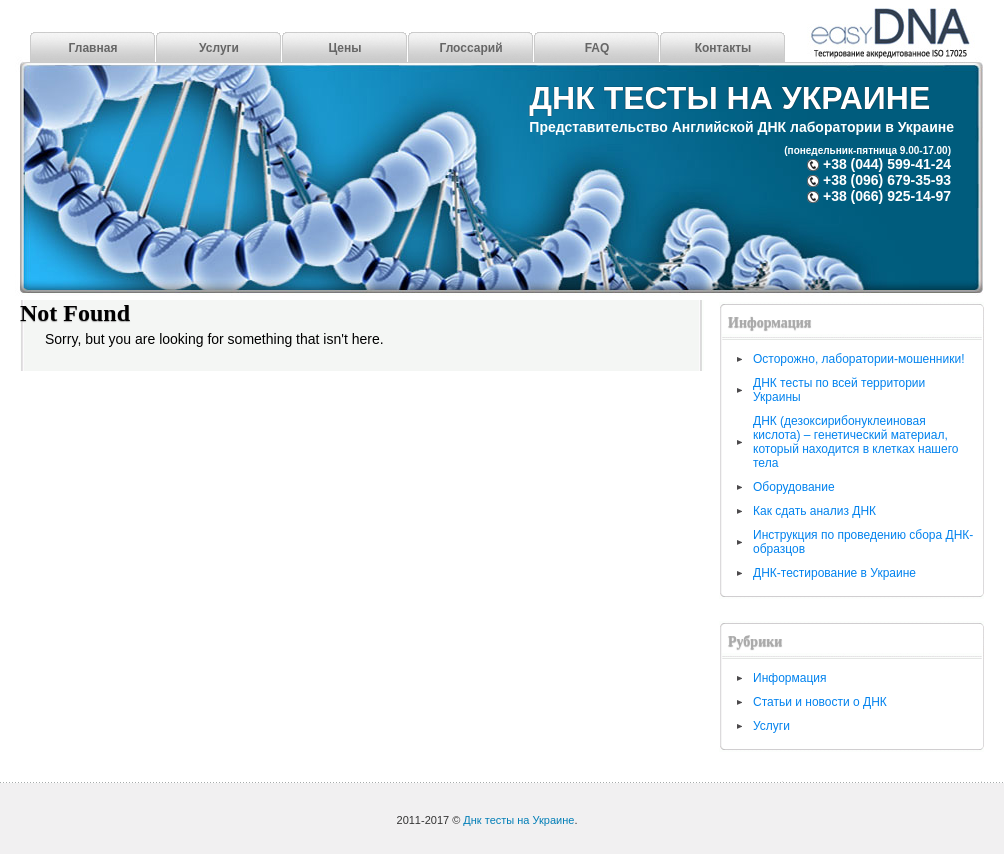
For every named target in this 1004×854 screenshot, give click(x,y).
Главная (93, 48)
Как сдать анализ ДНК (814, 511)
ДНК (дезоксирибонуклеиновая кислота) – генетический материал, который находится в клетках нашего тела (855, 442)
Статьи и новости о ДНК (820, 702)
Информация (789, 678)
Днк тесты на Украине (729, 98)
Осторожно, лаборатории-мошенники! (858, 359)
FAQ (597, 48)
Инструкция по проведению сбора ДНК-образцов (863, 542)
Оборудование (794, 487)
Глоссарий (470, 48)
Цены (344, 48)
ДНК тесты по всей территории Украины (839, 390)
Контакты (723, 48)
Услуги (219, 48)
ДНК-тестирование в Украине (834, 573)
